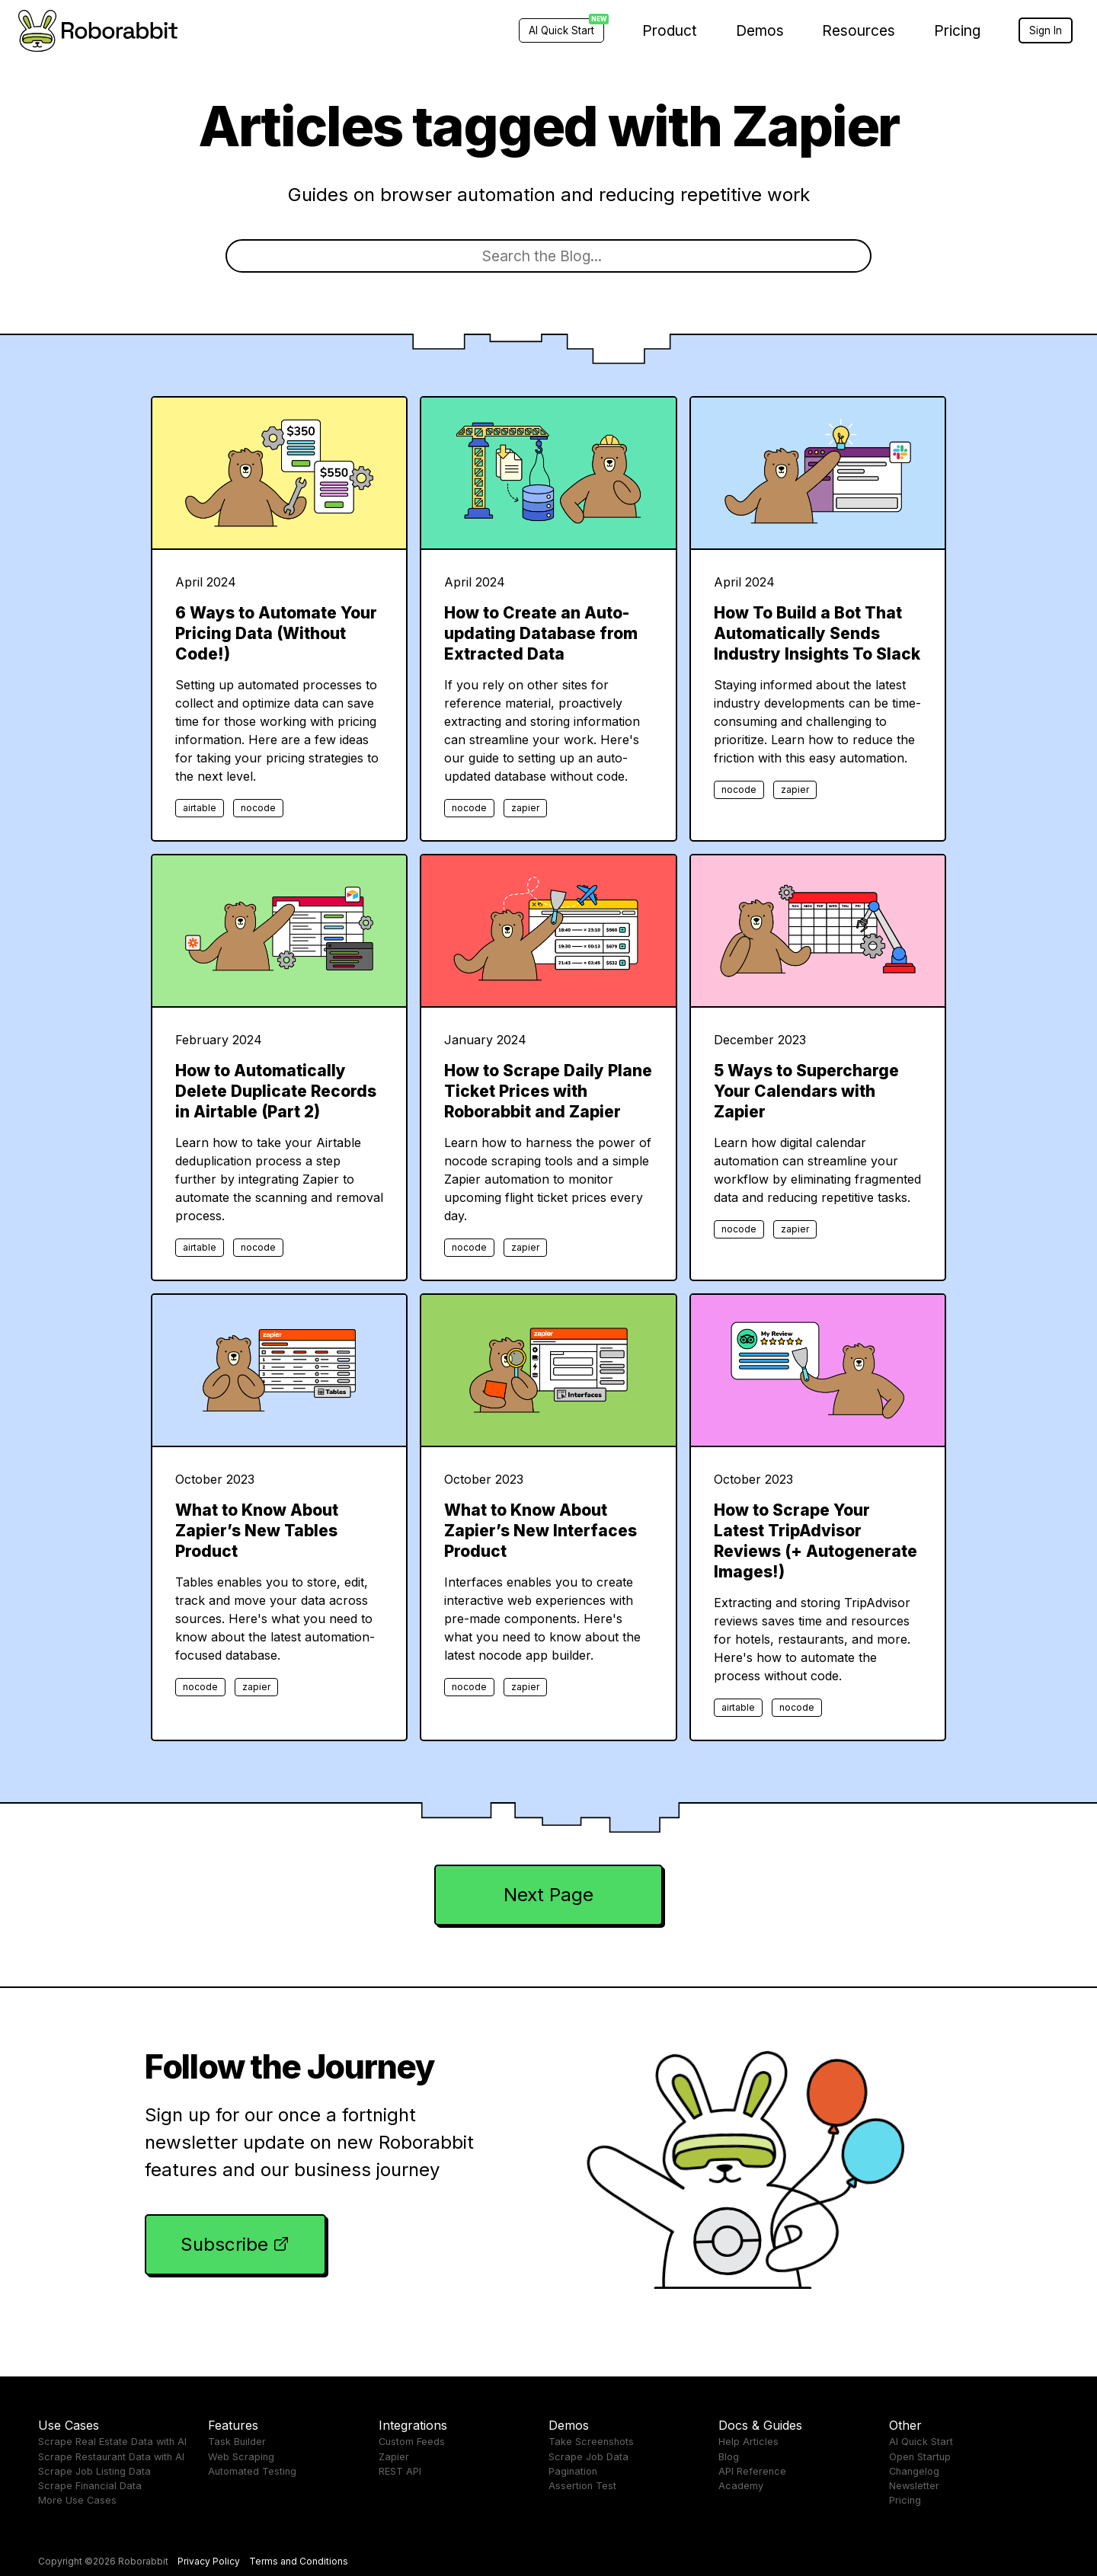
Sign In (1045, 30)
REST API (400, 2471)
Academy (740, 2485)
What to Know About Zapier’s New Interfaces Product (540, 1531)
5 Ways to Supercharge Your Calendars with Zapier (806, 1091)
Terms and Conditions (298, 2561)
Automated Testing (252, 2471)
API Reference (752, 2471)
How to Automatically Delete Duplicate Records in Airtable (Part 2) (275, 1091)
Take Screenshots (591, 2441)
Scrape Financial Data (90, 2485)
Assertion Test (582, 2485)
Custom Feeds (412, 2441)
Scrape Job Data (588, 2457)
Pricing (957, 30)
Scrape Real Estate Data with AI (112, 2441)
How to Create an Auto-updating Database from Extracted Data (541, 633)
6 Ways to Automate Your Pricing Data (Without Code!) (276, 633)
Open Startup (920, 2457)
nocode (258, 807)
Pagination (572, 2471)
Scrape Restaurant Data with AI (111, 2457)
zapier (525, 807)
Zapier (394, 2457)
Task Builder (237, 2441)
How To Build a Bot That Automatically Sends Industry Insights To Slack (817, 633)
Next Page (548, 1895)
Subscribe (224, 2244)
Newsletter (914, 2485)
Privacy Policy (209, 2561)
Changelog (914, 2471)
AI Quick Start (921, 2441)
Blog (728, 2457)
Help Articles (748, 2441)
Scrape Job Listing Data (94, 2471)
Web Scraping (241, 2457)
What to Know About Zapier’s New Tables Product (256, 1531)
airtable (199, 807)
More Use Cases (77, 2500)
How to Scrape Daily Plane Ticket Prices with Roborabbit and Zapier (548, 1091)
